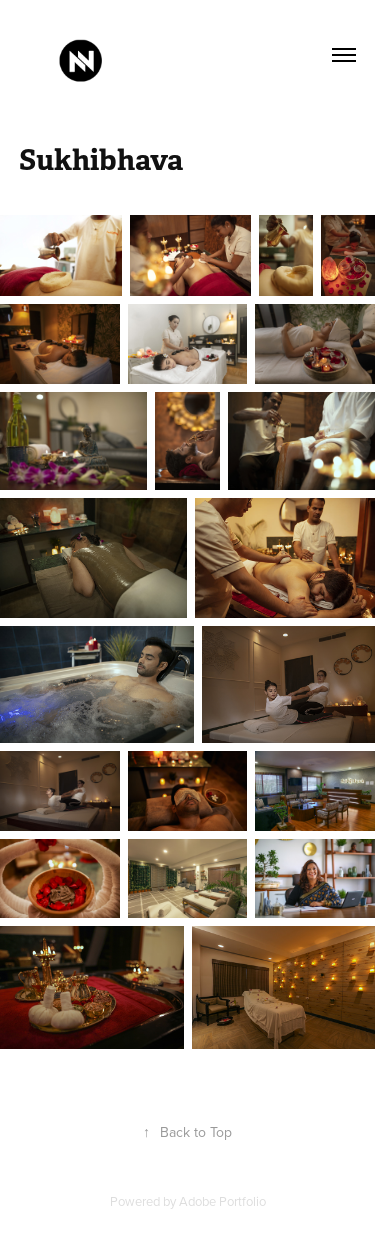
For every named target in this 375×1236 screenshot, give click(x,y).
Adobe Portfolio (222, 1201)
